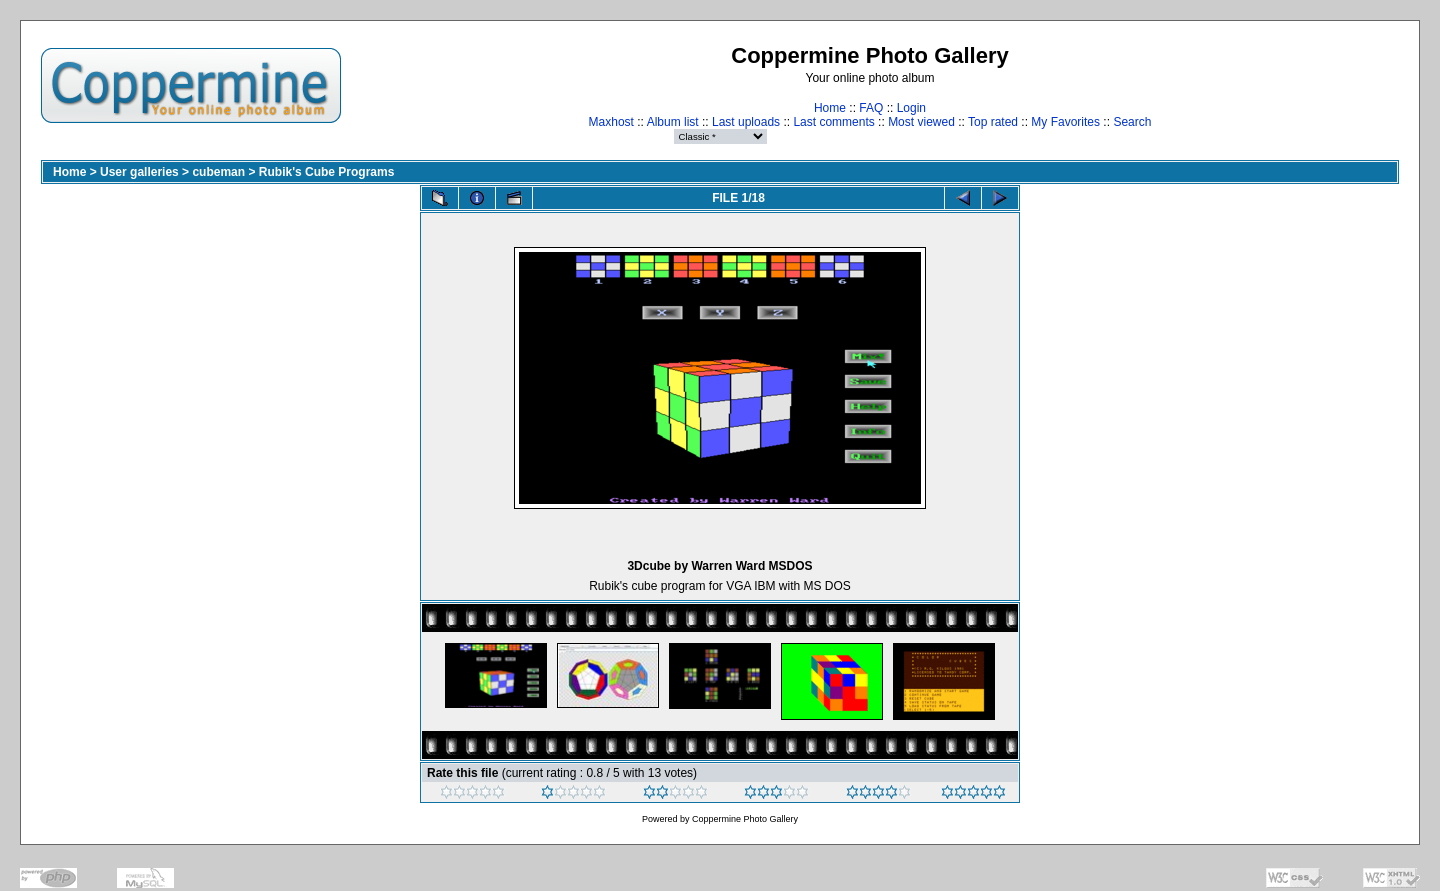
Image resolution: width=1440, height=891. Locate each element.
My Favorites (1065, 122)
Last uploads (746, 122)
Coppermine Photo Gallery (745, 819)
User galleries (139, 172)
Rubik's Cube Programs (327, 172)
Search (1132, 122)
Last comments (833, 122)
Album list (673, 122)
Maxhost (611, 122)
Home (830, 108)
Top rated (993, 122)
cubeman (218, 172)
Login (911, 108)
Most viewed (921, 122)
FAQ (871, 108)
